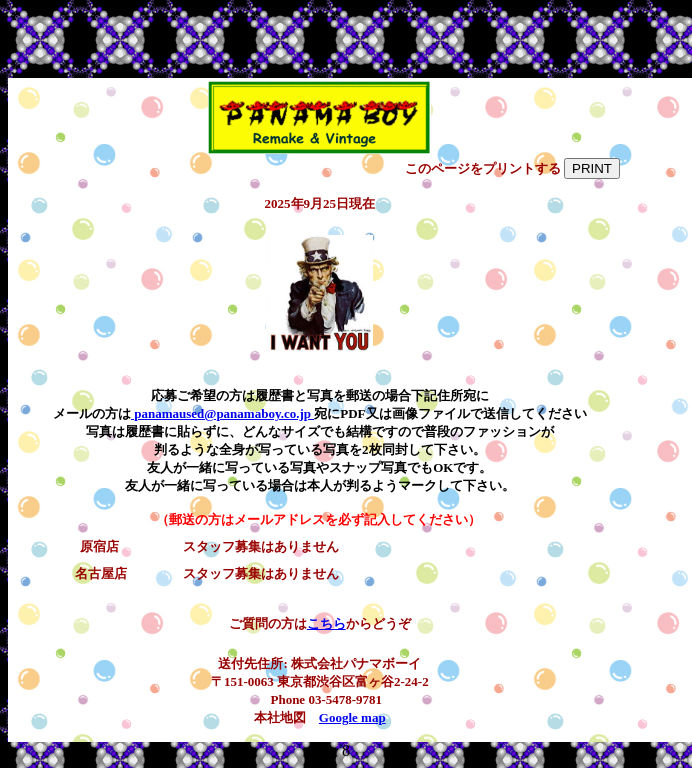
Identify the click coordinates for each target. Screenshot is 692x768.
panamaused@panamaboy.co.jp (222, 413)
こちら (326, 623)
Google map (352, 717)
